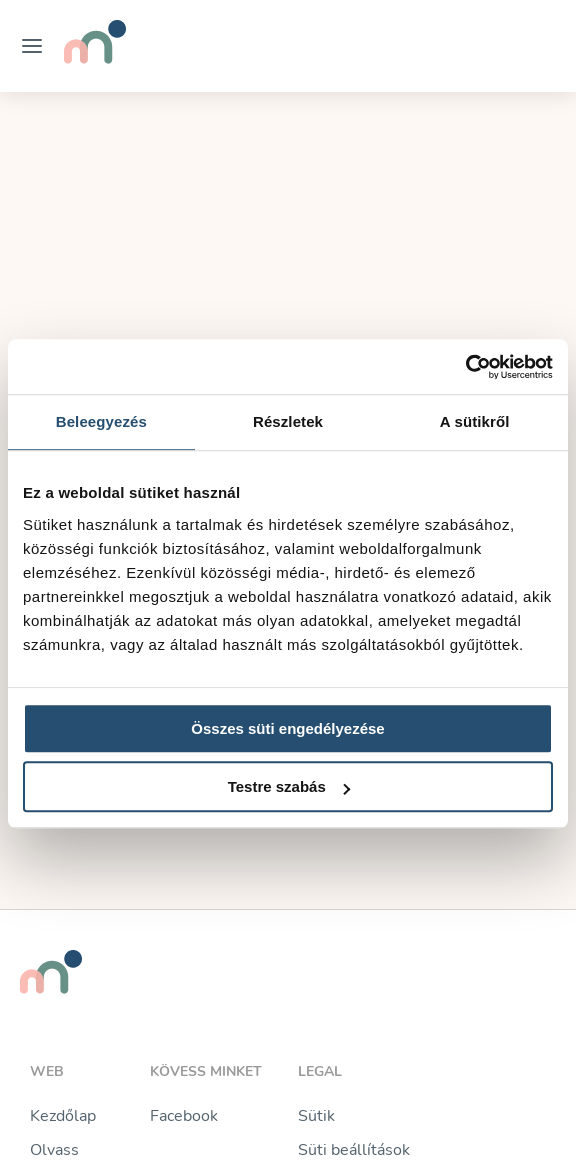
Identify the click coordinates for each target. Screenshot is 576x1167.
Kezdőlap (63, 1116)
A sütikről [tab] (475, 421)
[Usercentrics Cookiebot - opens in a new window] (465, 367)
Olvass (54, 1150)
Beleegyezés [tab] (101, 421)
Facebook (184, 1116)
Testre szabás (289, 786)
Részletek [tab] (288, 421)
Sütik (316, 1116)
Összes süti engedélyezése (287, 728)
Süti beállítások (354, 1150)
